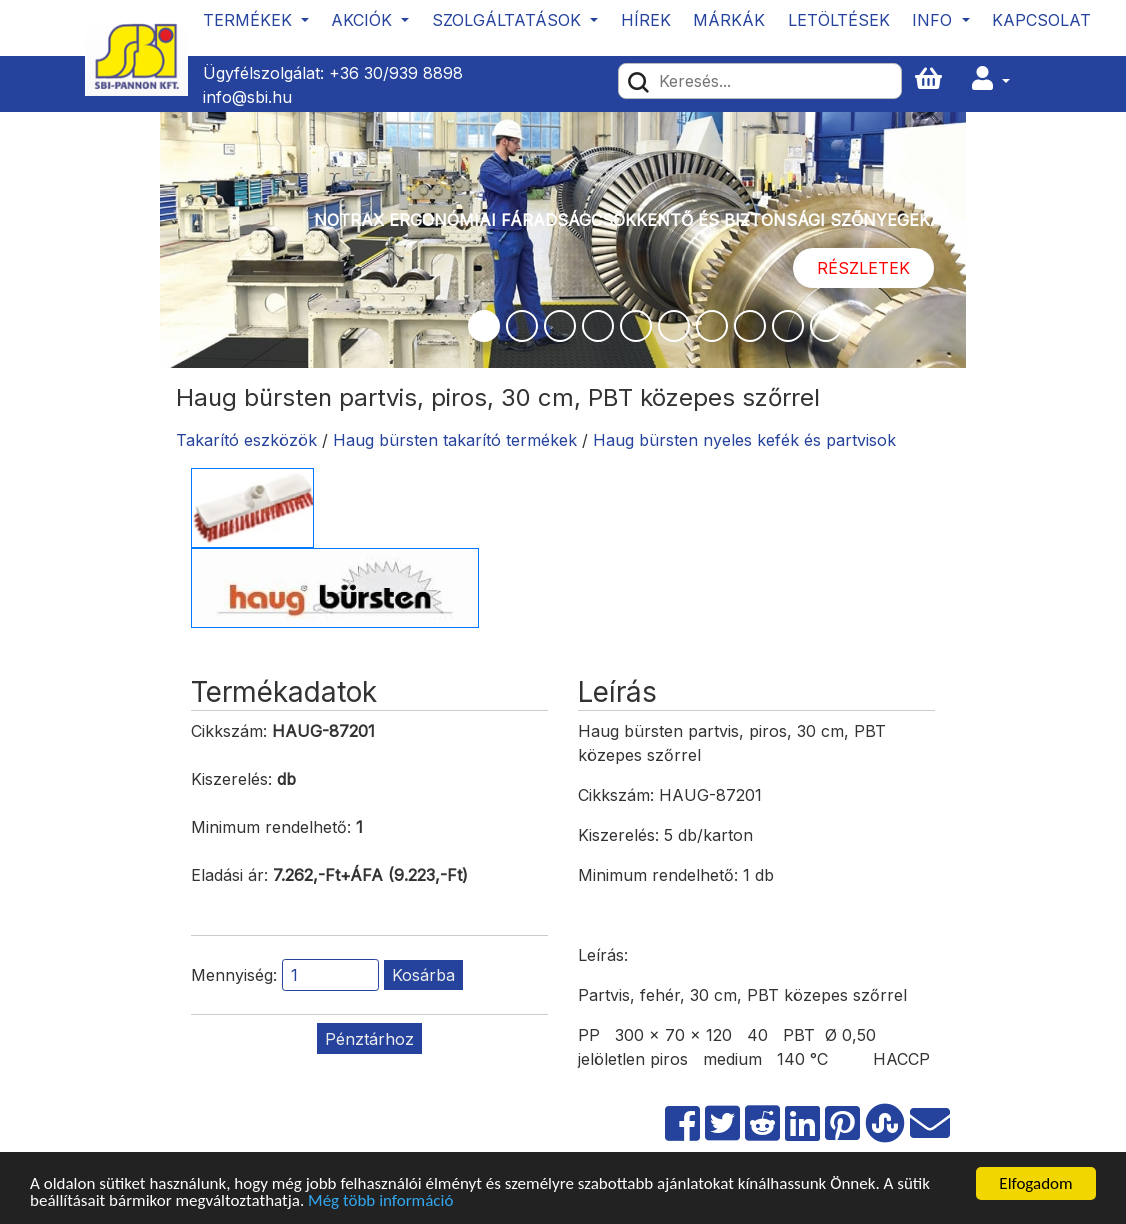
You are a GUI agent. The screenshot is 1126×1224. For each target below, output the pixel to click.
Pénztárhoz (369, 1039)
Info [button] (934, 20)
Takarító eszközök (246, 440)
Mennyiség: (234, 975)
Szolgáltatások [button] (509, 20)
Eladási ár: (229, 875)
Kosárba (423, 975)
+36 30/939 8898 (396, 73)
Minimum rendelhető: (271, 827)
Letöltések (839, 20)
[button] (991, 79)
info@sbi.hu (247, 97)
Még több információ (380, 1201)
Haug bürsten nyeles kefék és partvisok (744, 440)
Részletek (863, 268)
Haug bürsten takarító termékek (455, 440)
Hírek (646, 20)
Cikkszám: (229, 731)
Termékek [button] (250, 20)
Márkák (729, 20)
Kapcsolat (1041, 20)
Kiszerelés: (231, 779)
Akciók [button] (364, 20)
